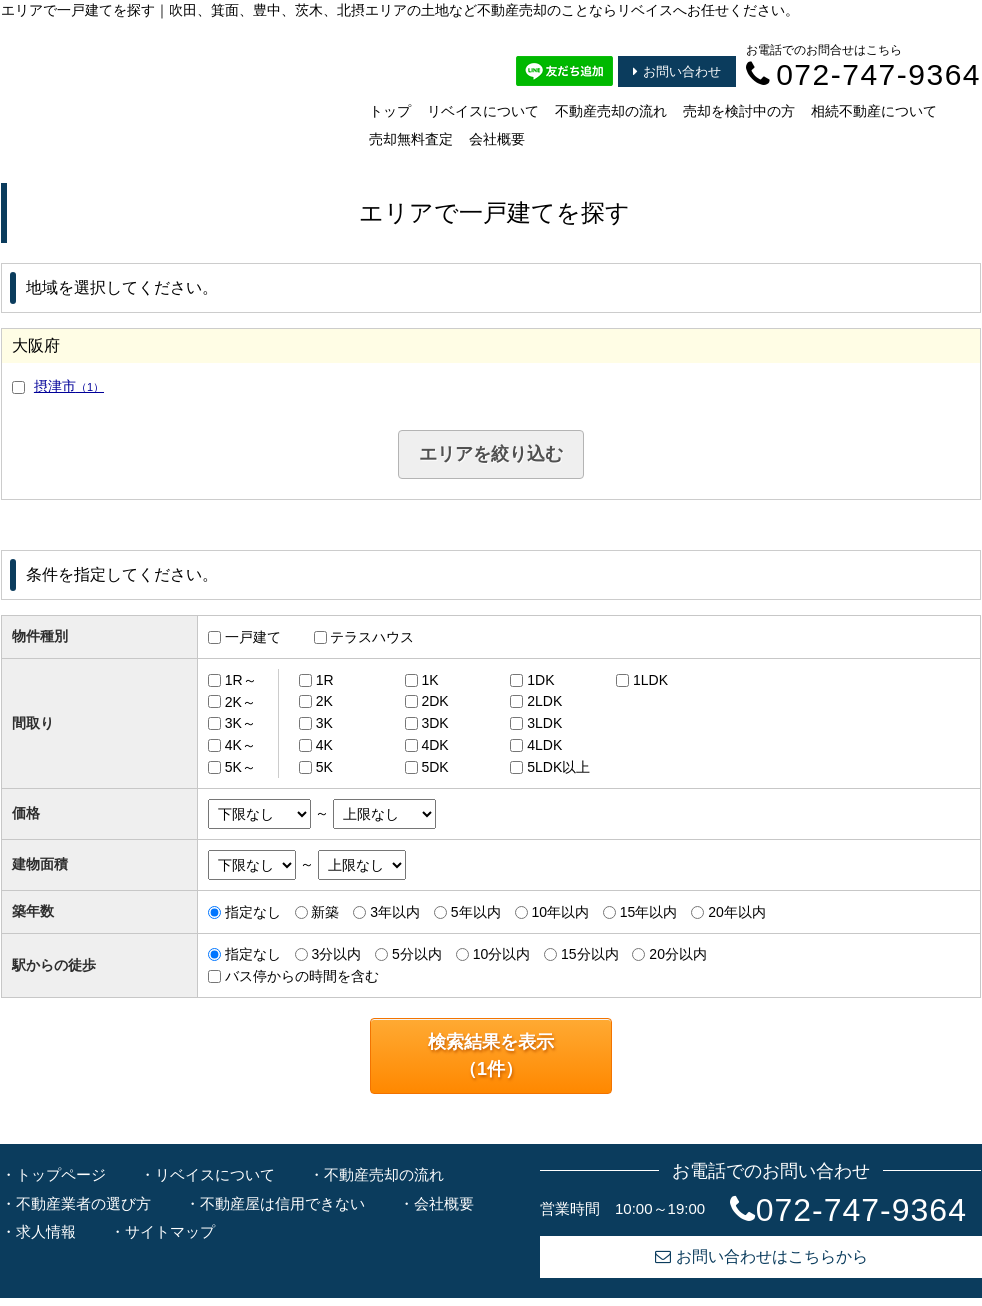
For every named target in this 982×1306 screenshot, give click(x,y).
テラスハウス (372, 637)
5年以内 (476, 912)
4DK (434, 745)
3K (324, 723)
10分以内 (502, 954)
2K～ (240, 701)
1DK (540, 680)
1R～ (241, 680)
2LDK (544, 701)
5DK (434, 767)
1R (325, 680)
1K (429, 680)
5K (324, 767)
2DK (434, 701)
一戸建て (253, 637)
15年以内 (649, 912)
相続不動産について (874, 111)
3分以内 (336, 954)
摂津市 (69, 386)
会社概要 (497, 139)
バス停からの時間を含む (302, 976)
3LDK (544, 723)
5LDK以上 (558, 767)
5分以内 (417, 954)
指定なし (253, 912)
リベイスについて (483, 111)
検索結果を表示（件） (491, 1055)
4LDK (544, 745)
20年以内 (737, 912)
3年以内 (395, 912)
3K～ (240, 723)
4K (324, 745)
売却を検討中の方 (739, 111)
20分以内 (678, 954)
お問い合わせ (677, 71)
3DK (434, 723)
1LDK (650, 680)
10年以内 (560, 912)
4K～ (240, 745)
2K (324, 701)
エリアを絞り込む (491, 454)
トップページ (61, 1174)
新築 (325, 912)
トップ (390, 111)
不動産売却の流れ (611, 111)
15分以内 (590, 954)
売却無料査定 (411, 139)
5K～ (240, 767)
